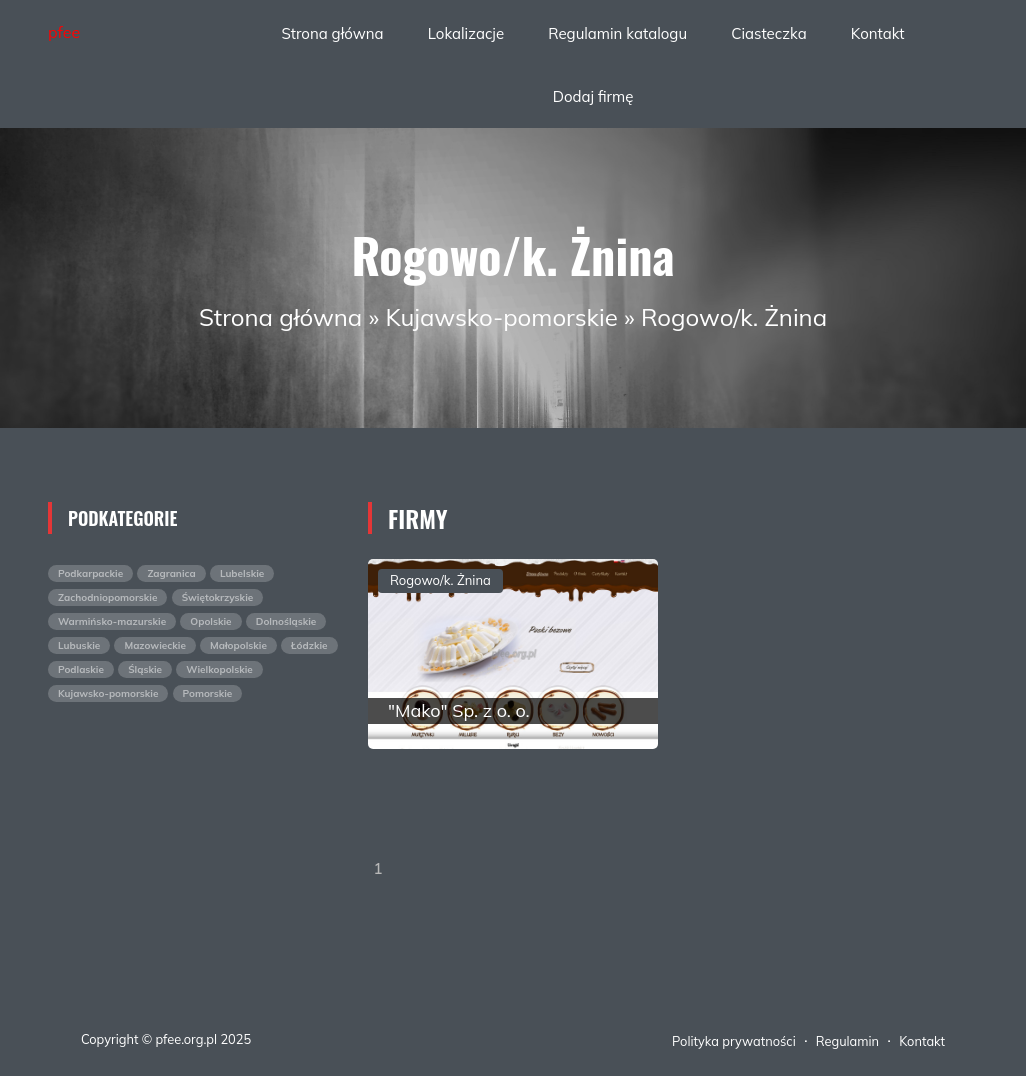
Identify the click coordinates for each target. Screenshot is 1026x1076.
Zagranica (171, 573)
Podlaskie (81, 669)
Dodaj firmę (593, 96)
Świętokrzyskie (218, 597)
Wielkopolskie (219, 669)
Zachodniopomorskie (107, 597)
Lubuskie (79, 645)
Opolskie (210, 621)
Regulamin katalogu (617, 33)
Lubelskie (242, 573)
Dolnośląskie (286, 621)
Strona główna (332, 33)
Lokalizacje (466, 33)
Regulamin (847, 1041)
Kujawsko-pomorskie (501, 317)
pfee (64, 32)
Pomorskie (208, 693)
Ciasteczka (768, 33)
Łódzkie (309, 645)
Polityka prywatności (734, 1041)
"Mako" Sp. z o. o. (459, 710)
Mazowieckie (154, 645)
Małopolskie (238, 645)
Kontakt (878, 33)
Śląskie (145, 669)
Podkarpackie (90, 573)
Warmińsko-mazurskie (112, 621)
